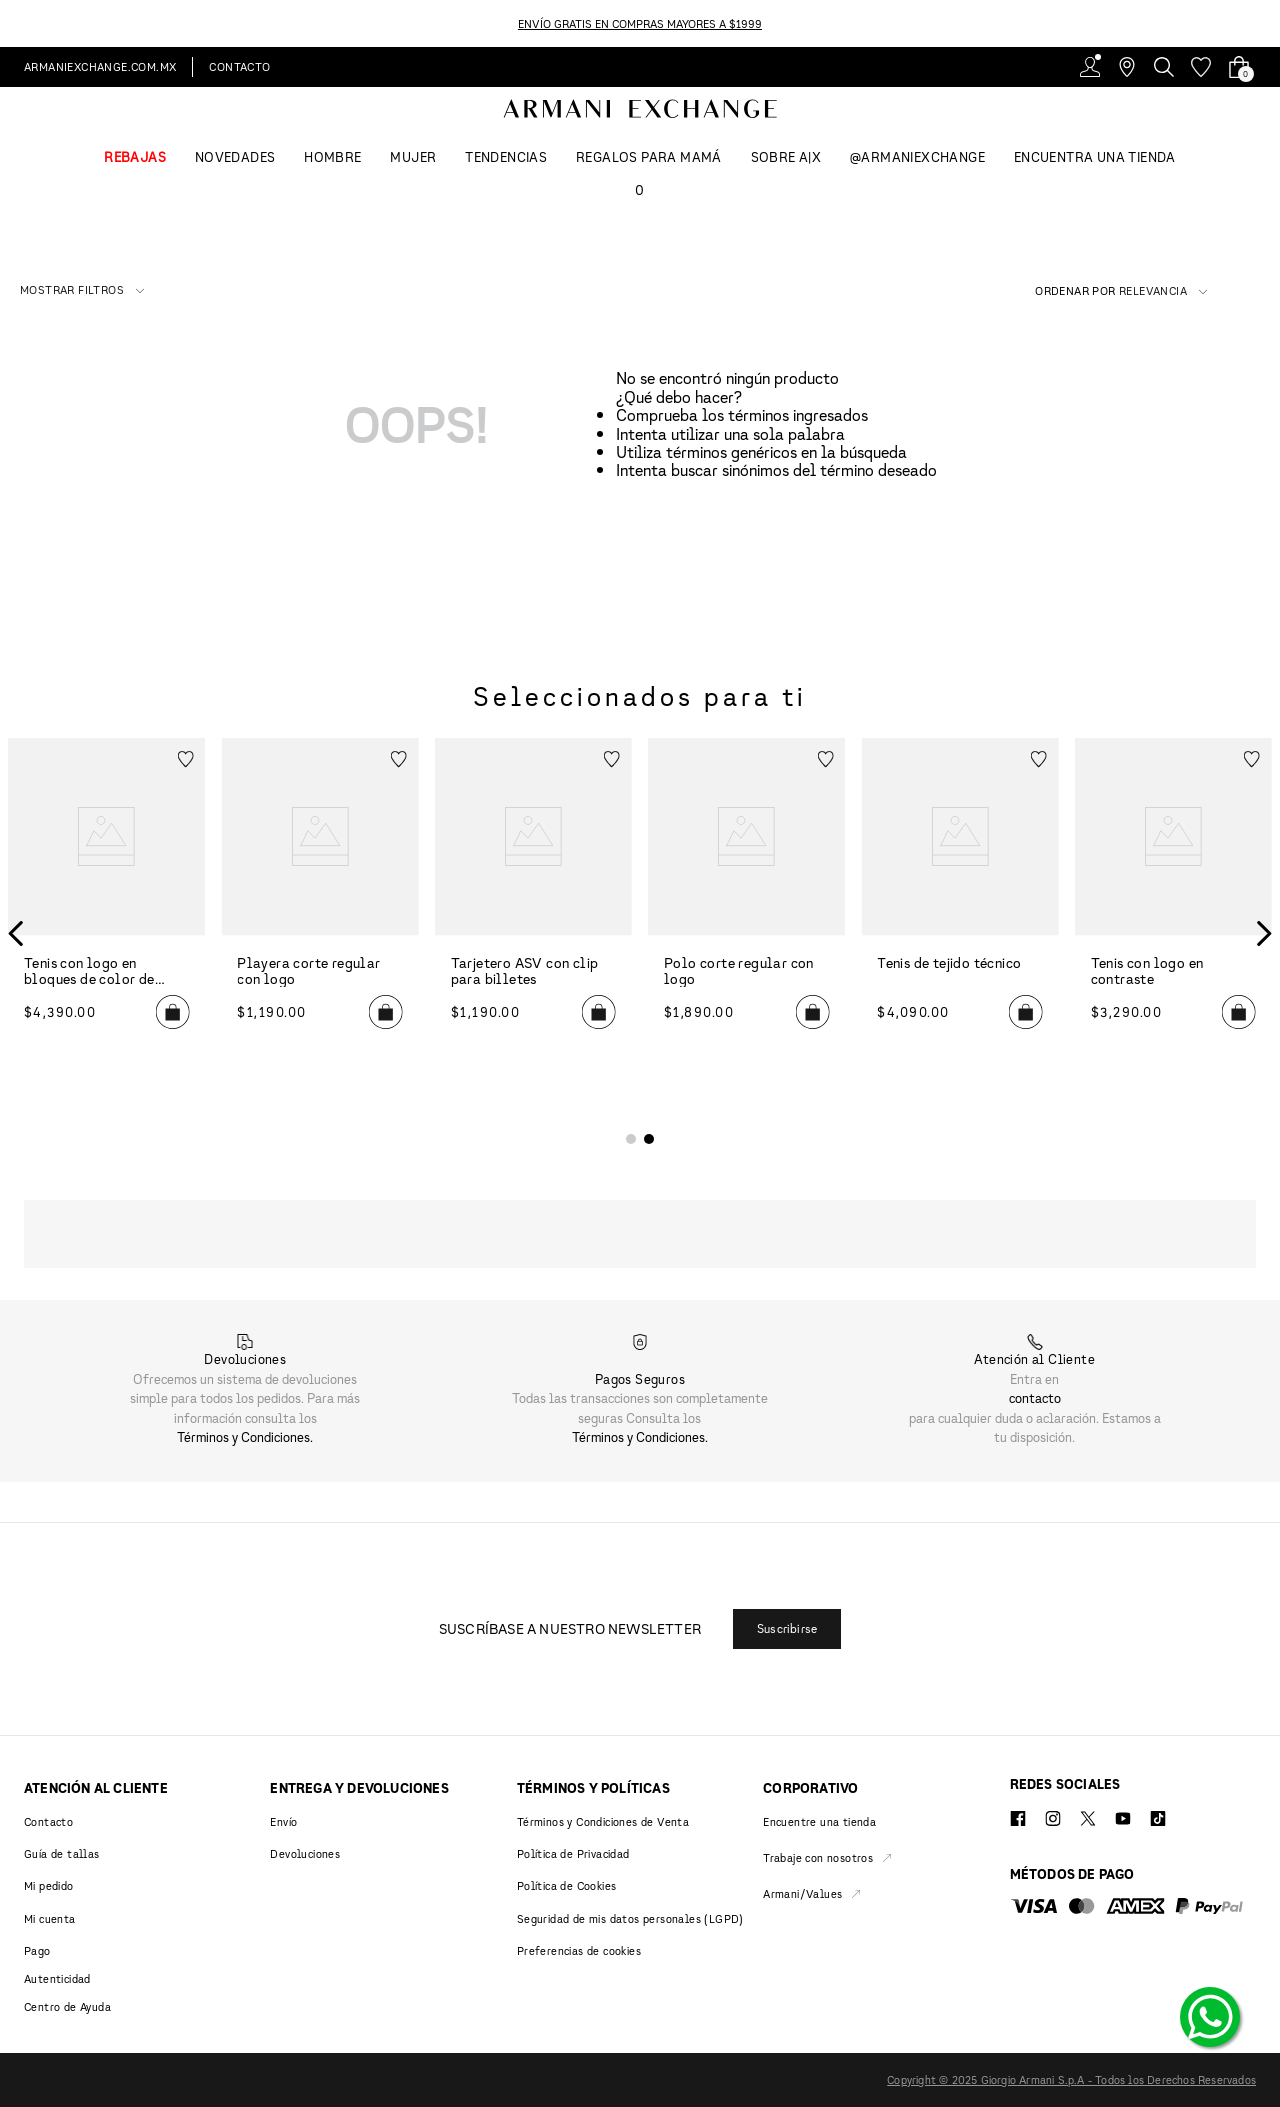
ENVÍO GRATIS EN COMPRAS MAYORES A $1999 (640, 23)
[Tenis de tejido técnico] (959, 933)
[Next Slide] (1268, 23)
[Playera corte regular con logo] (319, 933)
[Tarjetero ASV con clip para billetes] (533, 933)
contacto (1035, 1398)
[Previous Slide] (11, 23)
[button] (82, 290)
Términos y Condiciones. (245, 1437)
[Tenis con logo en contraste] (1173, 933)
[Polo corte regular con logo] (746, 933)
